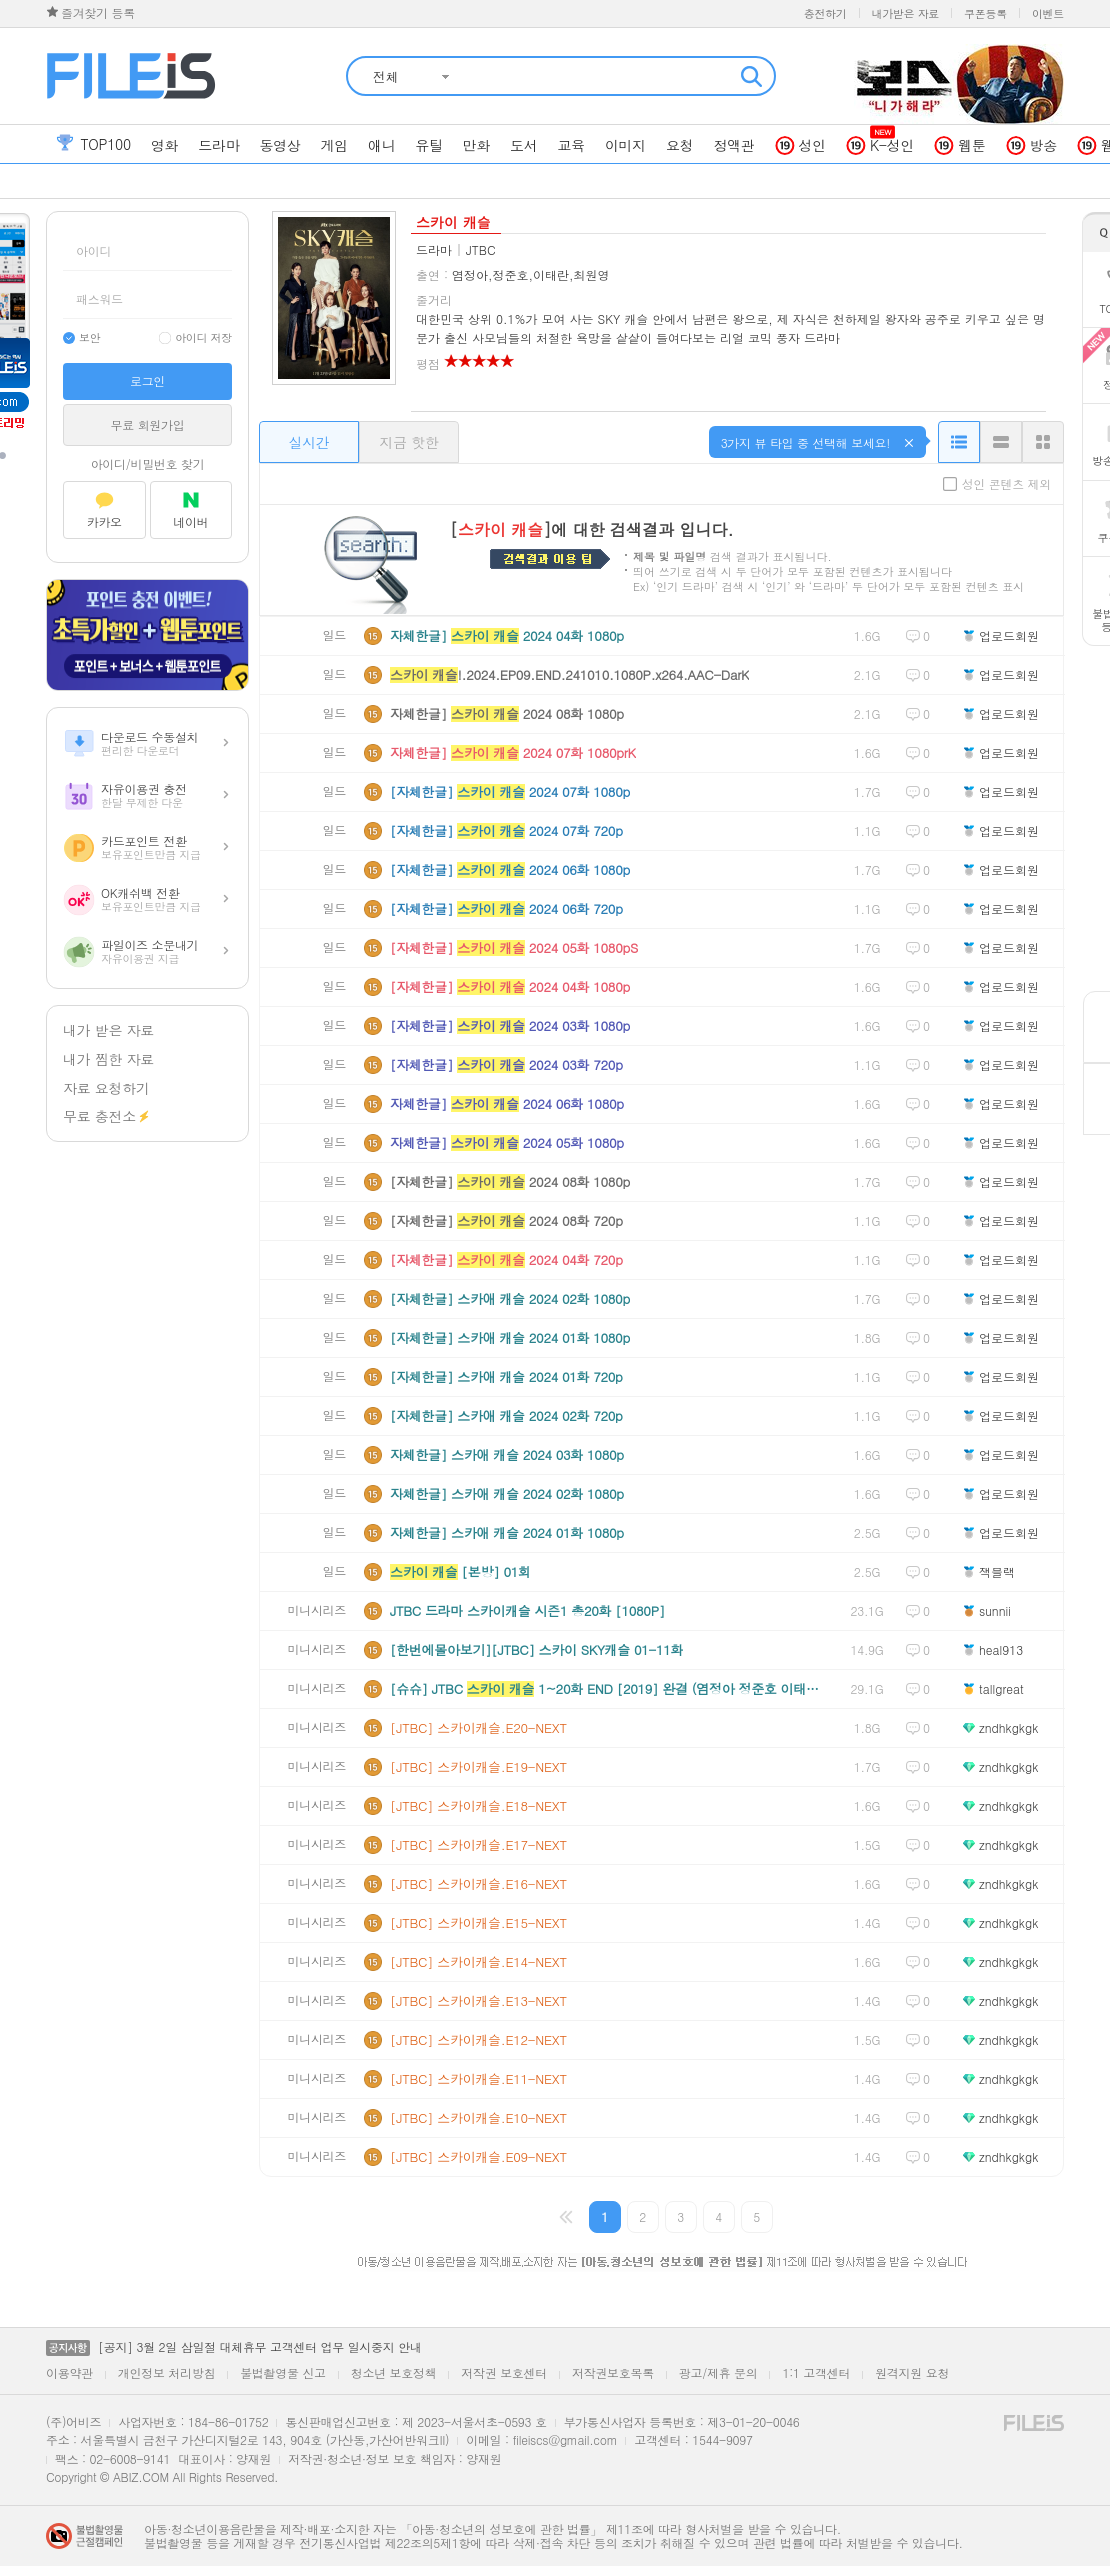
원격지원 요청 (912, 2372)
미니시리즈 (317, 1610)
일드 (334, 635)
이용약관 (69, 2372)
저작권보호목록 (613, 2372)
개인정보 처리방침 (166, 2372)
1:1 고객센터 (816, 2372)
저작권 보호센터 (504, 2372)
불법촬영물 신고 (283, 2372)
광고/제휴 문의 (718, 2372)
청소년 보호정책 (394, 2372)
